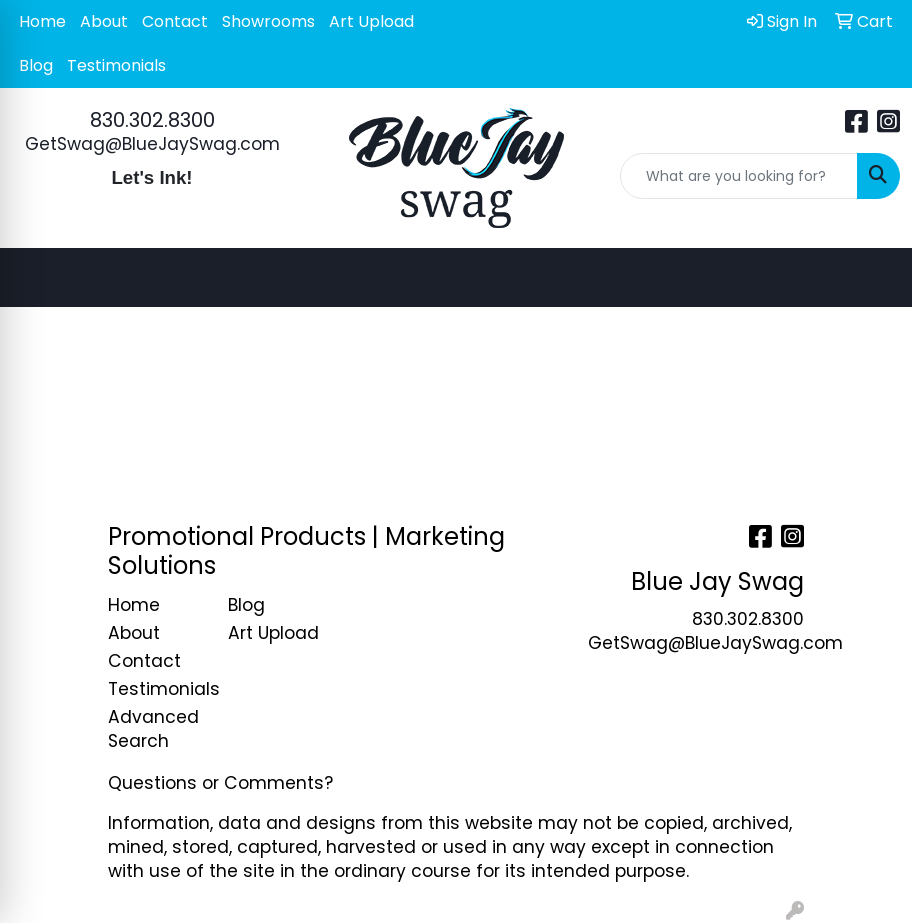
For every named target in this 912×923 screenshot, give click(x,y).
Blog (36, 65)
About (104, 21)
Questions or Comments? (220, 783)
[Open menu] (872, 278)
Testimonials (116, 65)
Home (42, 21)
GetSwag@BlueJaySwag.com (152, 144)
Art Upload (371, 21)
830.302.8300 (152, 120)
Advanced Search (153, 729)
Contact (175, 21)
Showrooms (268, 21)
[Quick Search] (739, 176)
